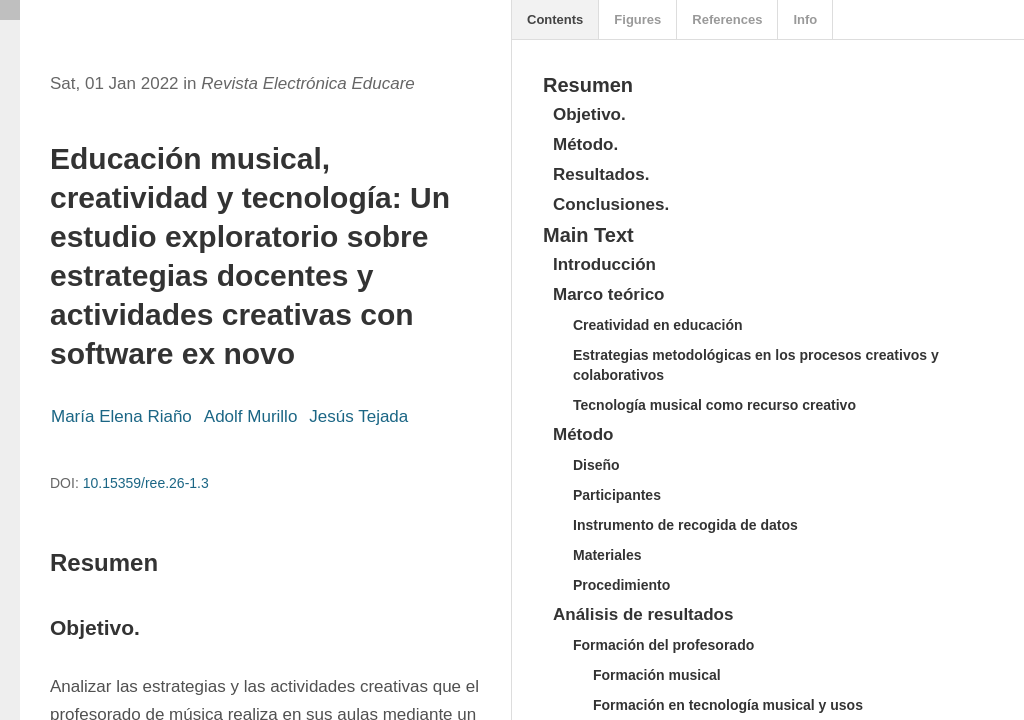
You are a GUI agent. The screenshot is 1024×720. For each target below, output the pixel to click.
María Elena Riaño (121, 416)
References (727, 19)
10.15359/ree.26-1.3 (146, 483)
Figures (637, 19)
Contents (555, 19)
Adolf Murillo (251, 416)
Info (805, 19)
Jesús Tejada (358, 416)
